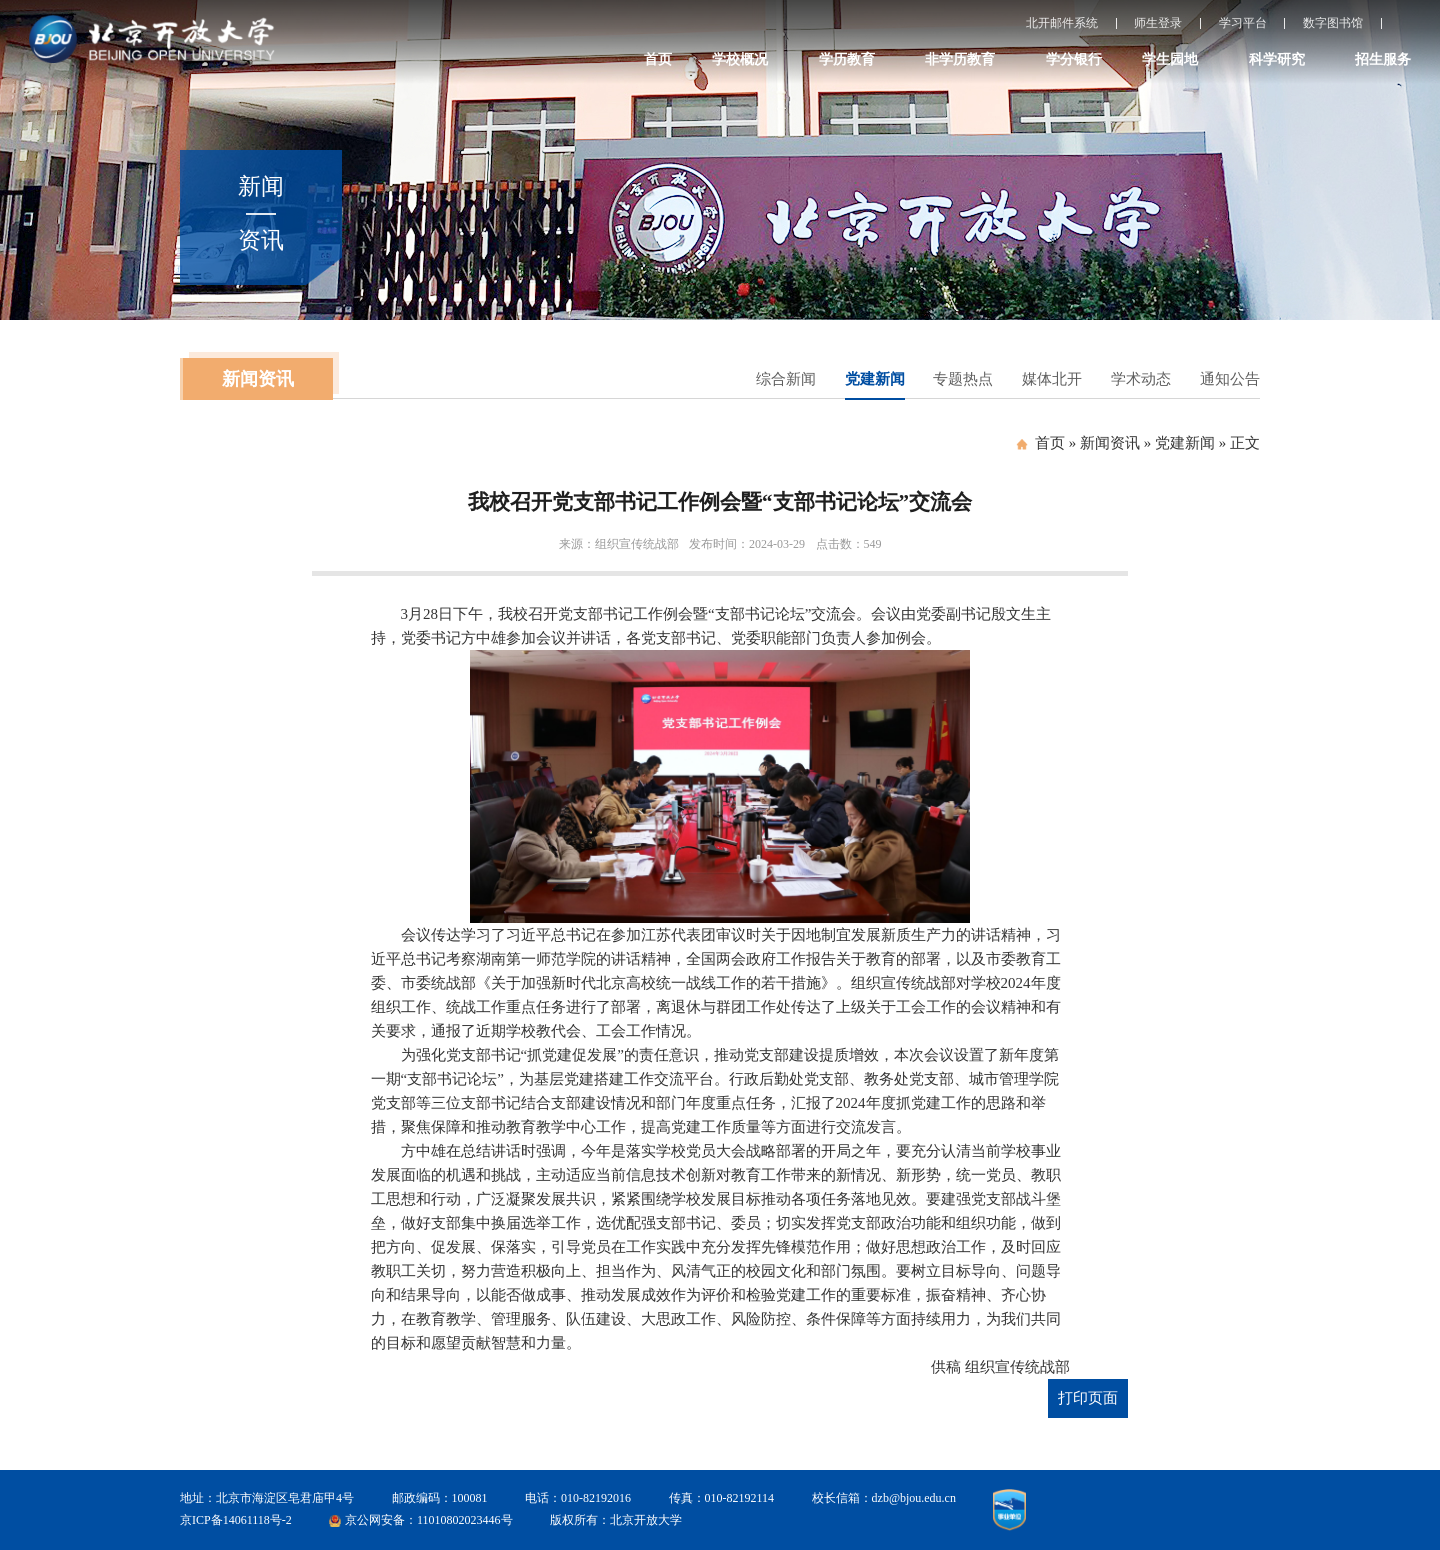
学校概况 (740, 59)
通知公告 (1230, 379)
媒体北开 (1052, 379)
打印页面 (1088, 1398)
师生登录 (1158, 23)
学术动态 (1141, 379)
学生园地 (1170, 59)
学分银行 (1074, 59)
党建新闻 (875, 379)
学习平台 (1243, 23)
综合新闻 (786, 379)
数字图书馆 (1333, 23)
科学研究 (1277, 59)
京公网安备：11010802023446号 (429, 1520)
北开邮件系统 (1062, 23)
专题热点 (963, 379)
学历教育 (847, 59)
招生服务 (1383, 59)
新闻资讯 (1110, 443)
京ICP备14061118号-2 (236, 1520)
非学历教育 (960, 59)
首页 (658, 59)
